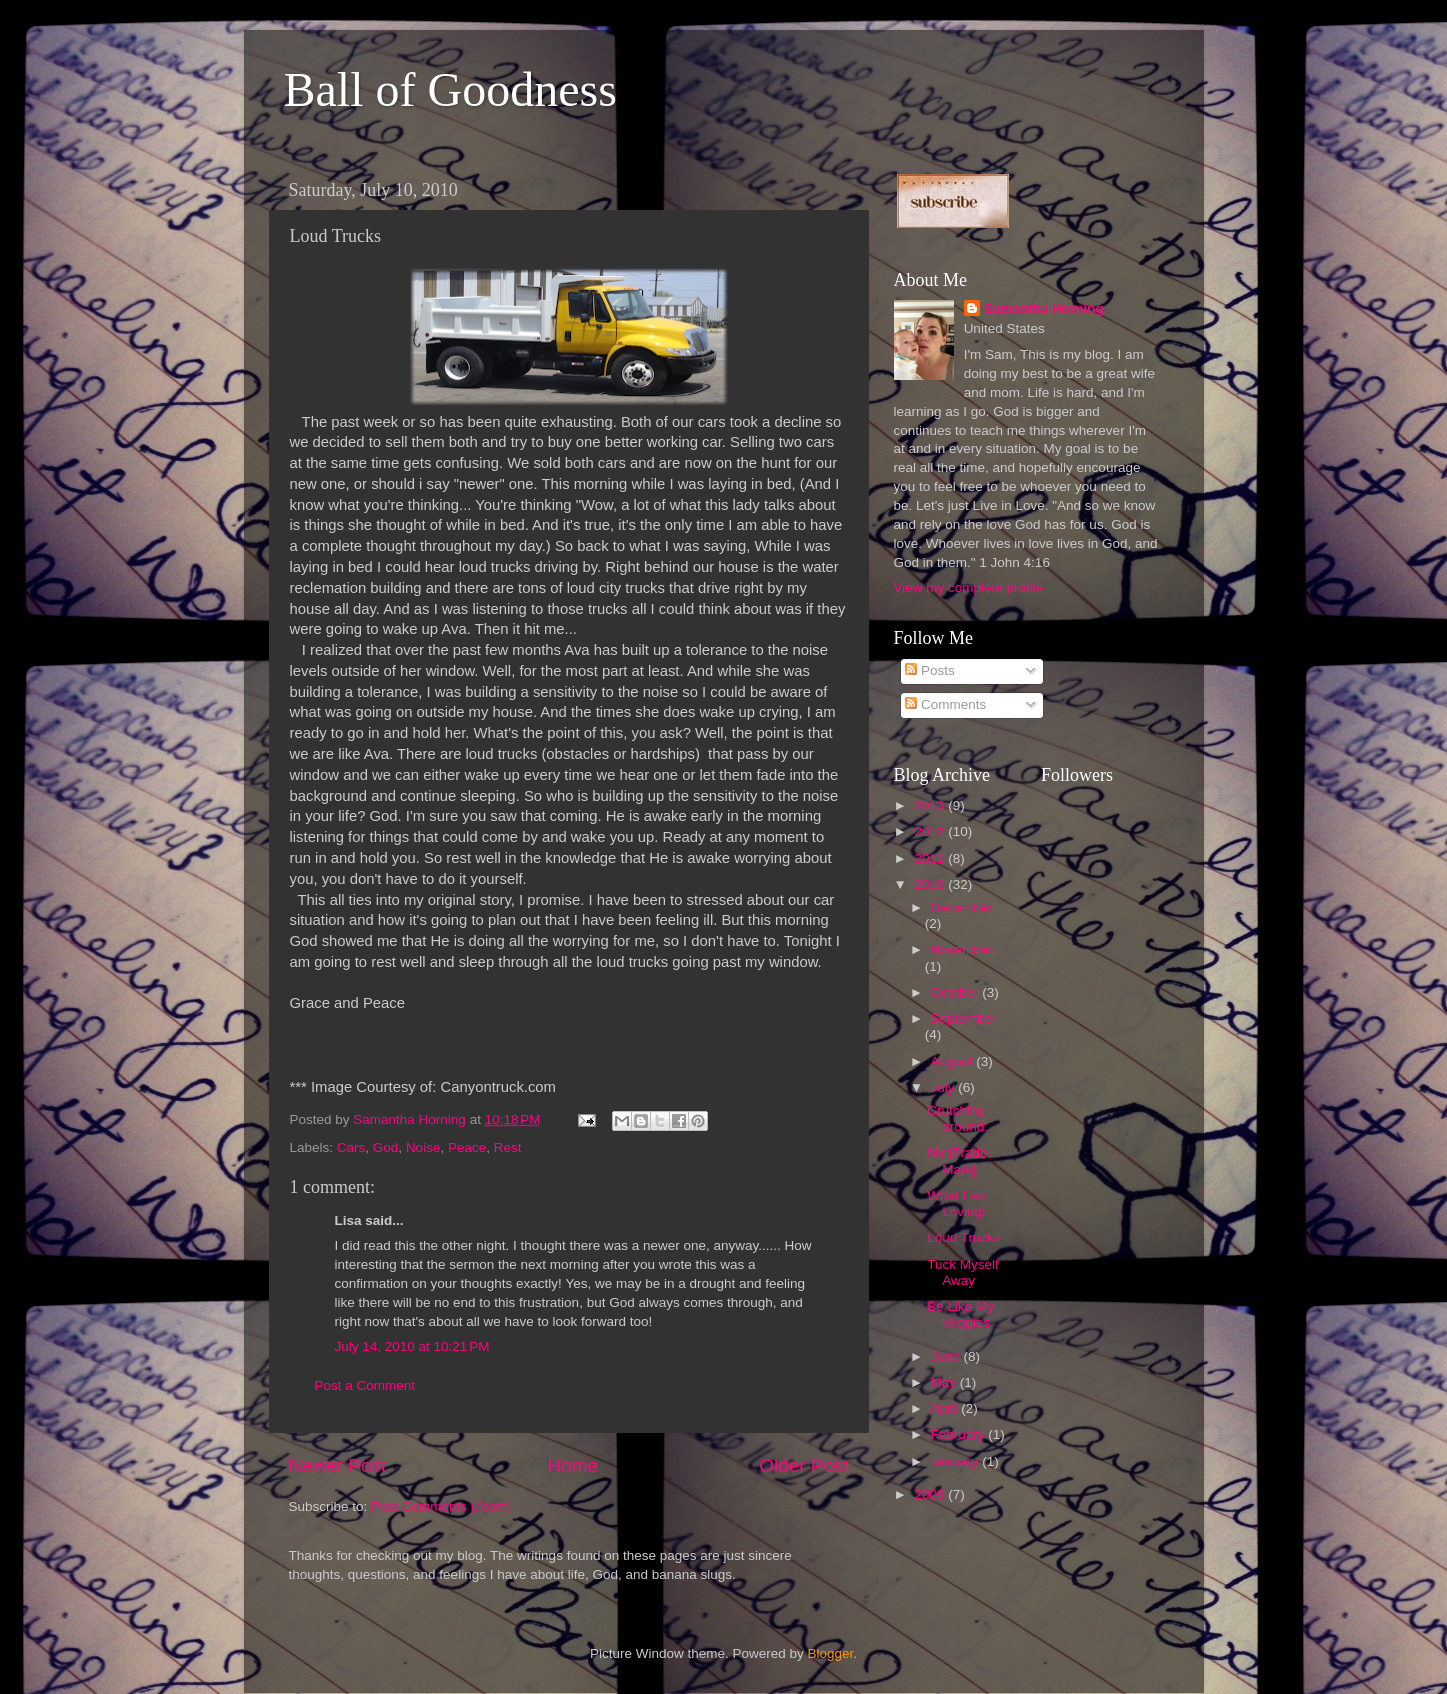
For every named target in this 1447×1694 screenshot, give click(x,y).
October (957, 992)
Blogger (831, 1653)
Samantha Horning (1044, 308)
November (962, 949)
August (954, 1061)
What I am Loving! (958, 1203)
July (945, 1087)
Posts (930, 670)
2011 (931, 858)
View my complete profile (969, 587)
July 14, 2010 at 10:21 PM (412, 1346)
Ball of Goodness (450, 89)
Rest (508, 1147)
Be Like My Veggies (960, 1314)
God (386, 1147)
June (947, 1356)
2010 (931, 884)
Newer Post (338, 1465)
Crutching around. (957, 1118)
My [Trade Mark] (957, 1160)
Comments (945, 704)
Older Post (803, 1465)
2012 (931, 831)
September (964, 1018)
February (960, 1434)
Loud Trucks (964, 1237)
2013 (931, 805)
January (957, 1461)
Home (573, 1465)
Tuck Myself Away (963, 1272)
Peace (467, 1147)
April (946, 1408)
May (945, 1382)
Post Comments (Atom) (441, 1506)
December (962, 907)
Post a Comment (365, 1385)
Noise (423, 1147)
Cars (351, 1147)
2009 (931, 1494)
